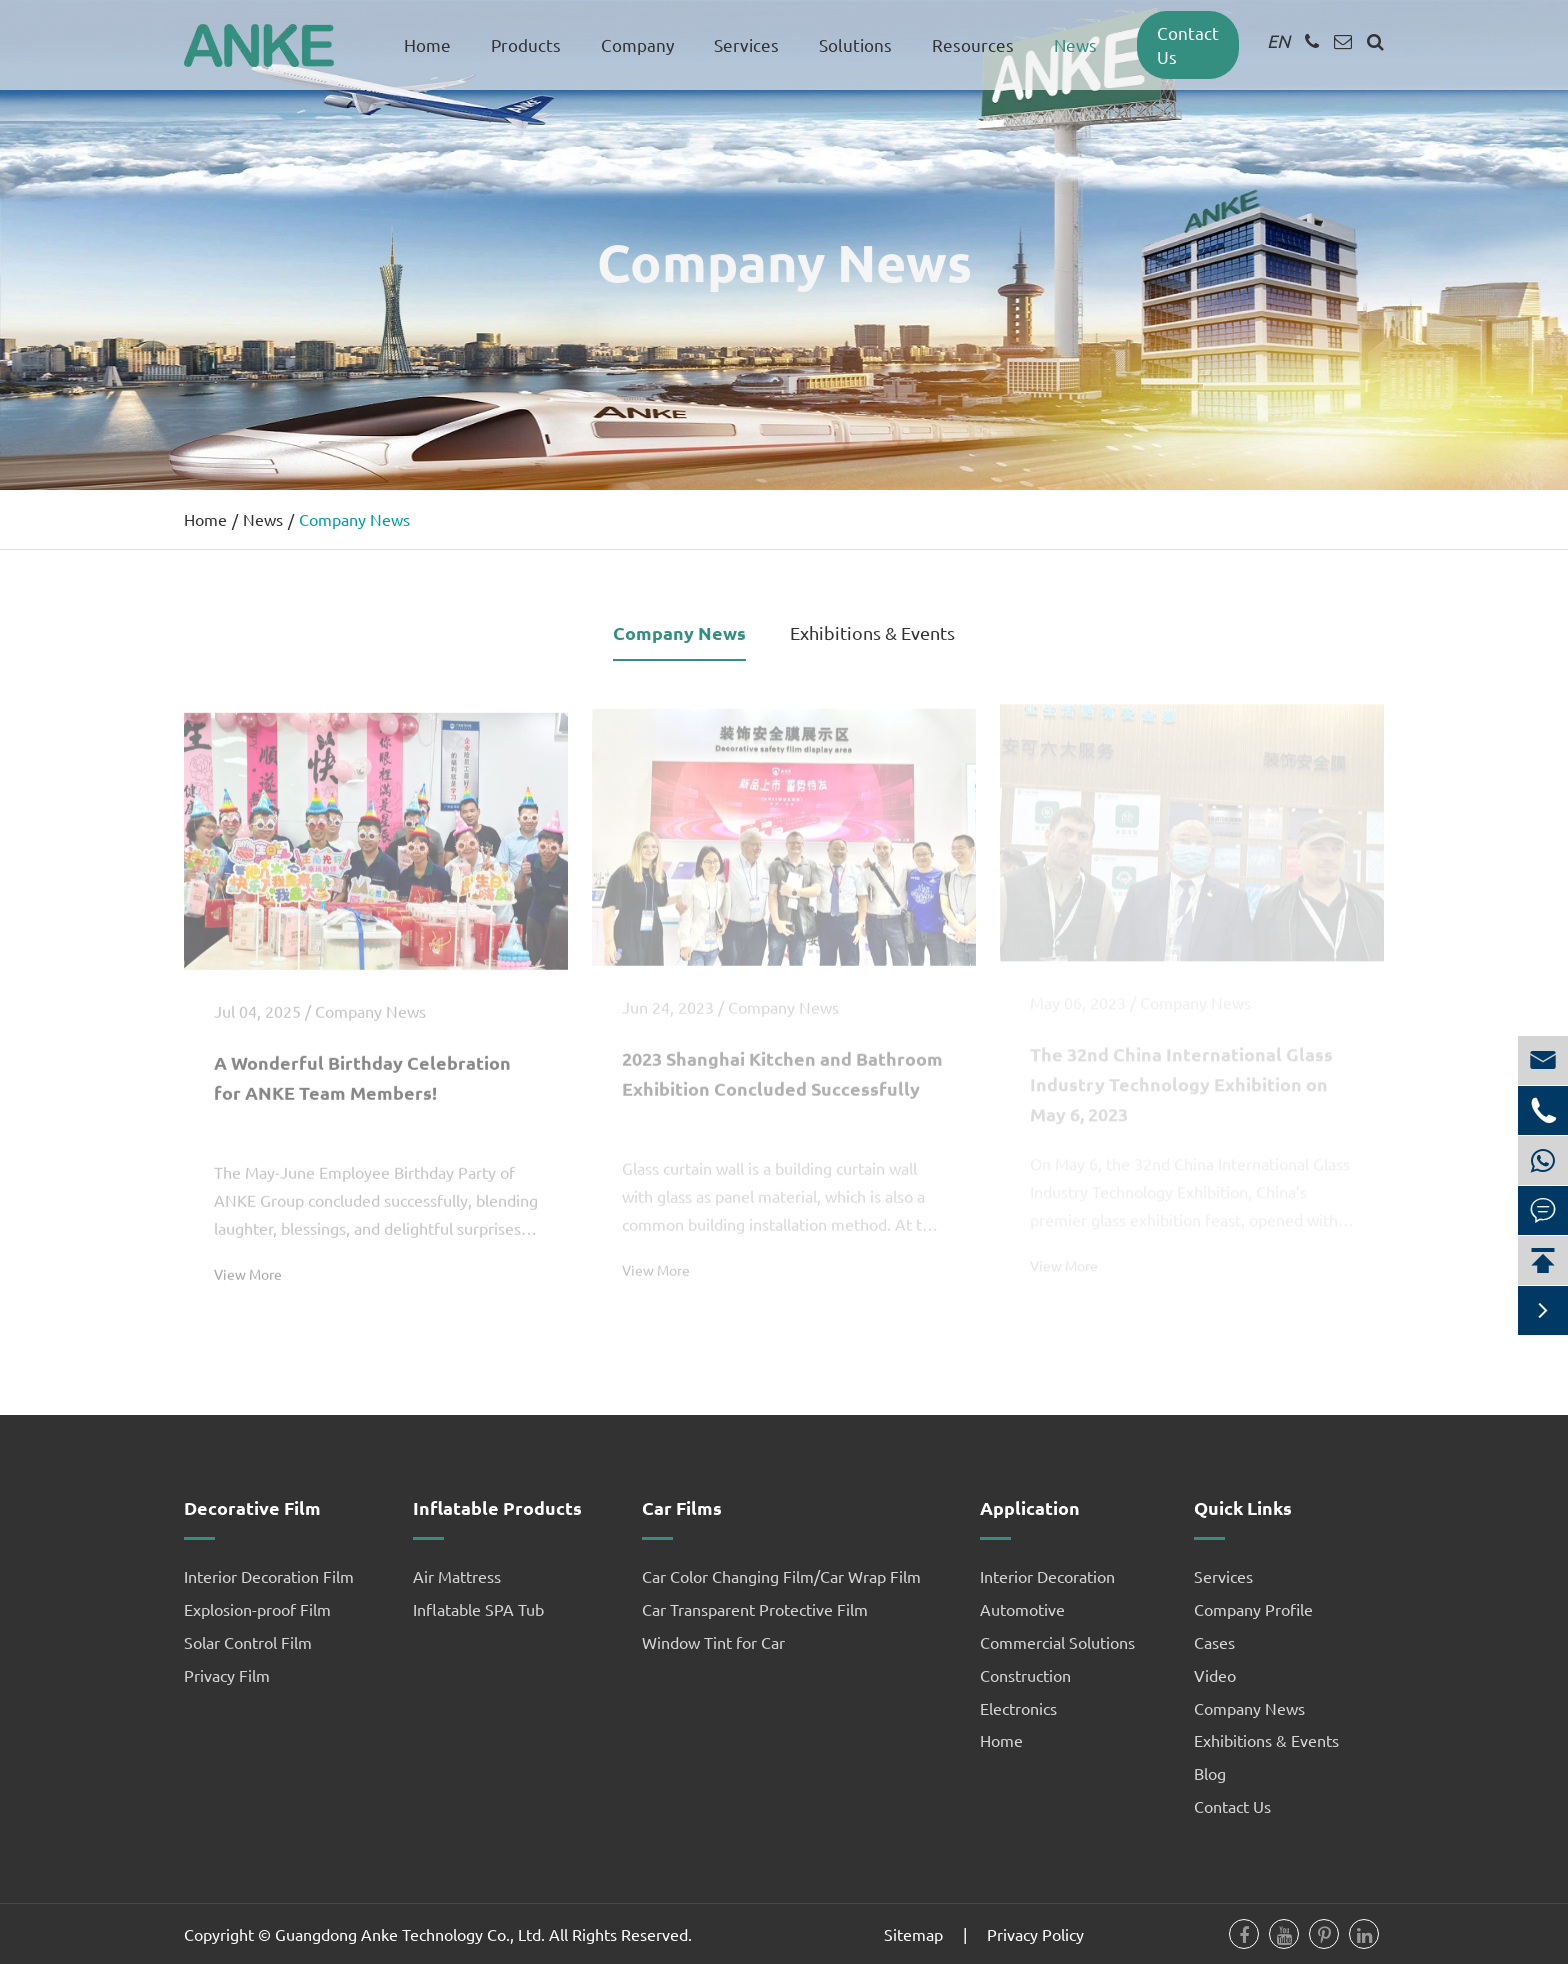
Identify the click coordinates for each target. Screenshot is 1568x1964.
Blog (1210, 1773)
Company (637, 44)
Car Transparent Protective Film (755, 1609)
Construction (1025, 1675)
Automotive (1022, 1609)
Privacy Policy (1035, 1934)
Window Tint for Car (713, 1642)
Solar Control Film (248, 1642)
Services (746, 44)
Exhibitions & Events (872, 632)
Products (526, 44)
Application (1030, 1507)
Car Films (682, 1507)
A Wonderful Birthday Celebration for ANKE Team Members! (362, 1068)
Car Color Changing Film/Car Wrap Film (781, 1576)
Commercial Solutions (1057, 1642)
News (1075, 44)
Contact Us (1232, 1806)
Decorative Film (252, 1507)
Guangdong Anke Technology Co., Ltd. (410, 1934)
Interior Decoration (1047, 1576)
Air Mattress (457, 1576)
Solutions (855, 44)
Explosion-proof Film (257, 1609)
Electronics (1018, 1708)
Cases (1214, 1642)
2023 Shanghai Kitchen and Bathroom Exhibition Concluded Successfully (782, 1065)
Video (1215, 1675)
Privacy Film (227, 1675)
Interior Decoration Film (269, 1576)
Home (427, 44)
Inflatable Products (497, 1507)
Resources (973, 44)
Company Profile (1253, 1609)
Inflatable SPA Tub (478, 1609)
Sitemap (913, 1934)
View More (248, 1265)
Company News (354, 519)
